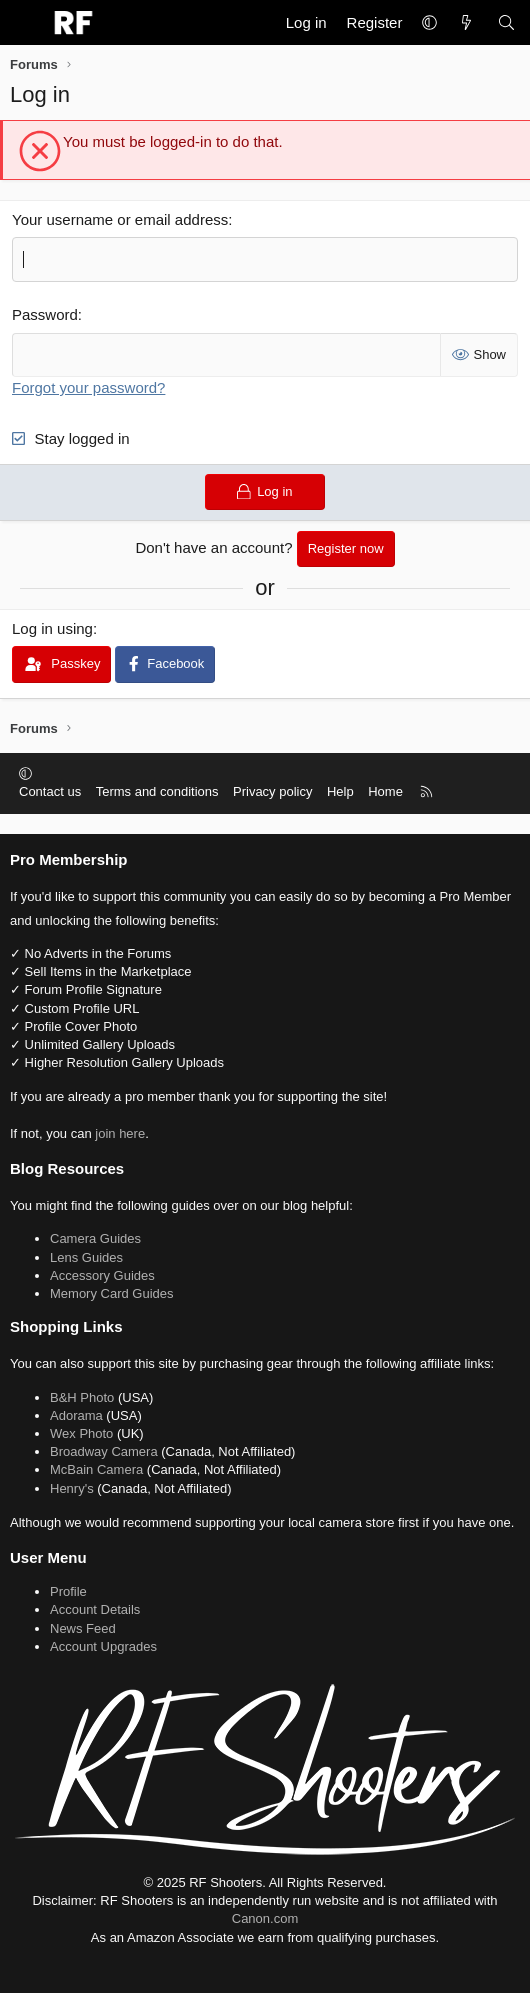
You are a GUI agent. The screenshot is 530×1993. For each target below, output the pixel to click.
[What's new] (466, 22)
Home (385, 791)
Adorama (76, 1415)
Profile (68, 1591)
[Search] (506, 22)
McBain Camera (96, 1469)
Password (45, 314)
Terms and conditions (157, 791)
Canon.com (265, 1918)
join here (120, 1133)
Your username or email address (120, 219)
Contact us (50, 791)
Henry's (72, 1488)
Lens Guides (86, 1257)
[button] (429, 22)
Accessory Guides (102, 1275)
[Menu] (26, 23)
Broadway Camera (104, 1451)
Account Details (95, 1609)
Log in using (52, 628)
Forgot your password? (88, 387)
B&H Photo (82, 1397)
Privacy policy (272, 791)
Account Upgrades (103, 1646)
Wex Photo (81, 1433)
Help (340, 791)
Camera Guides (95, 1238)
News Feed (83, 1628)
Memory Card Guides (112, 1293)
